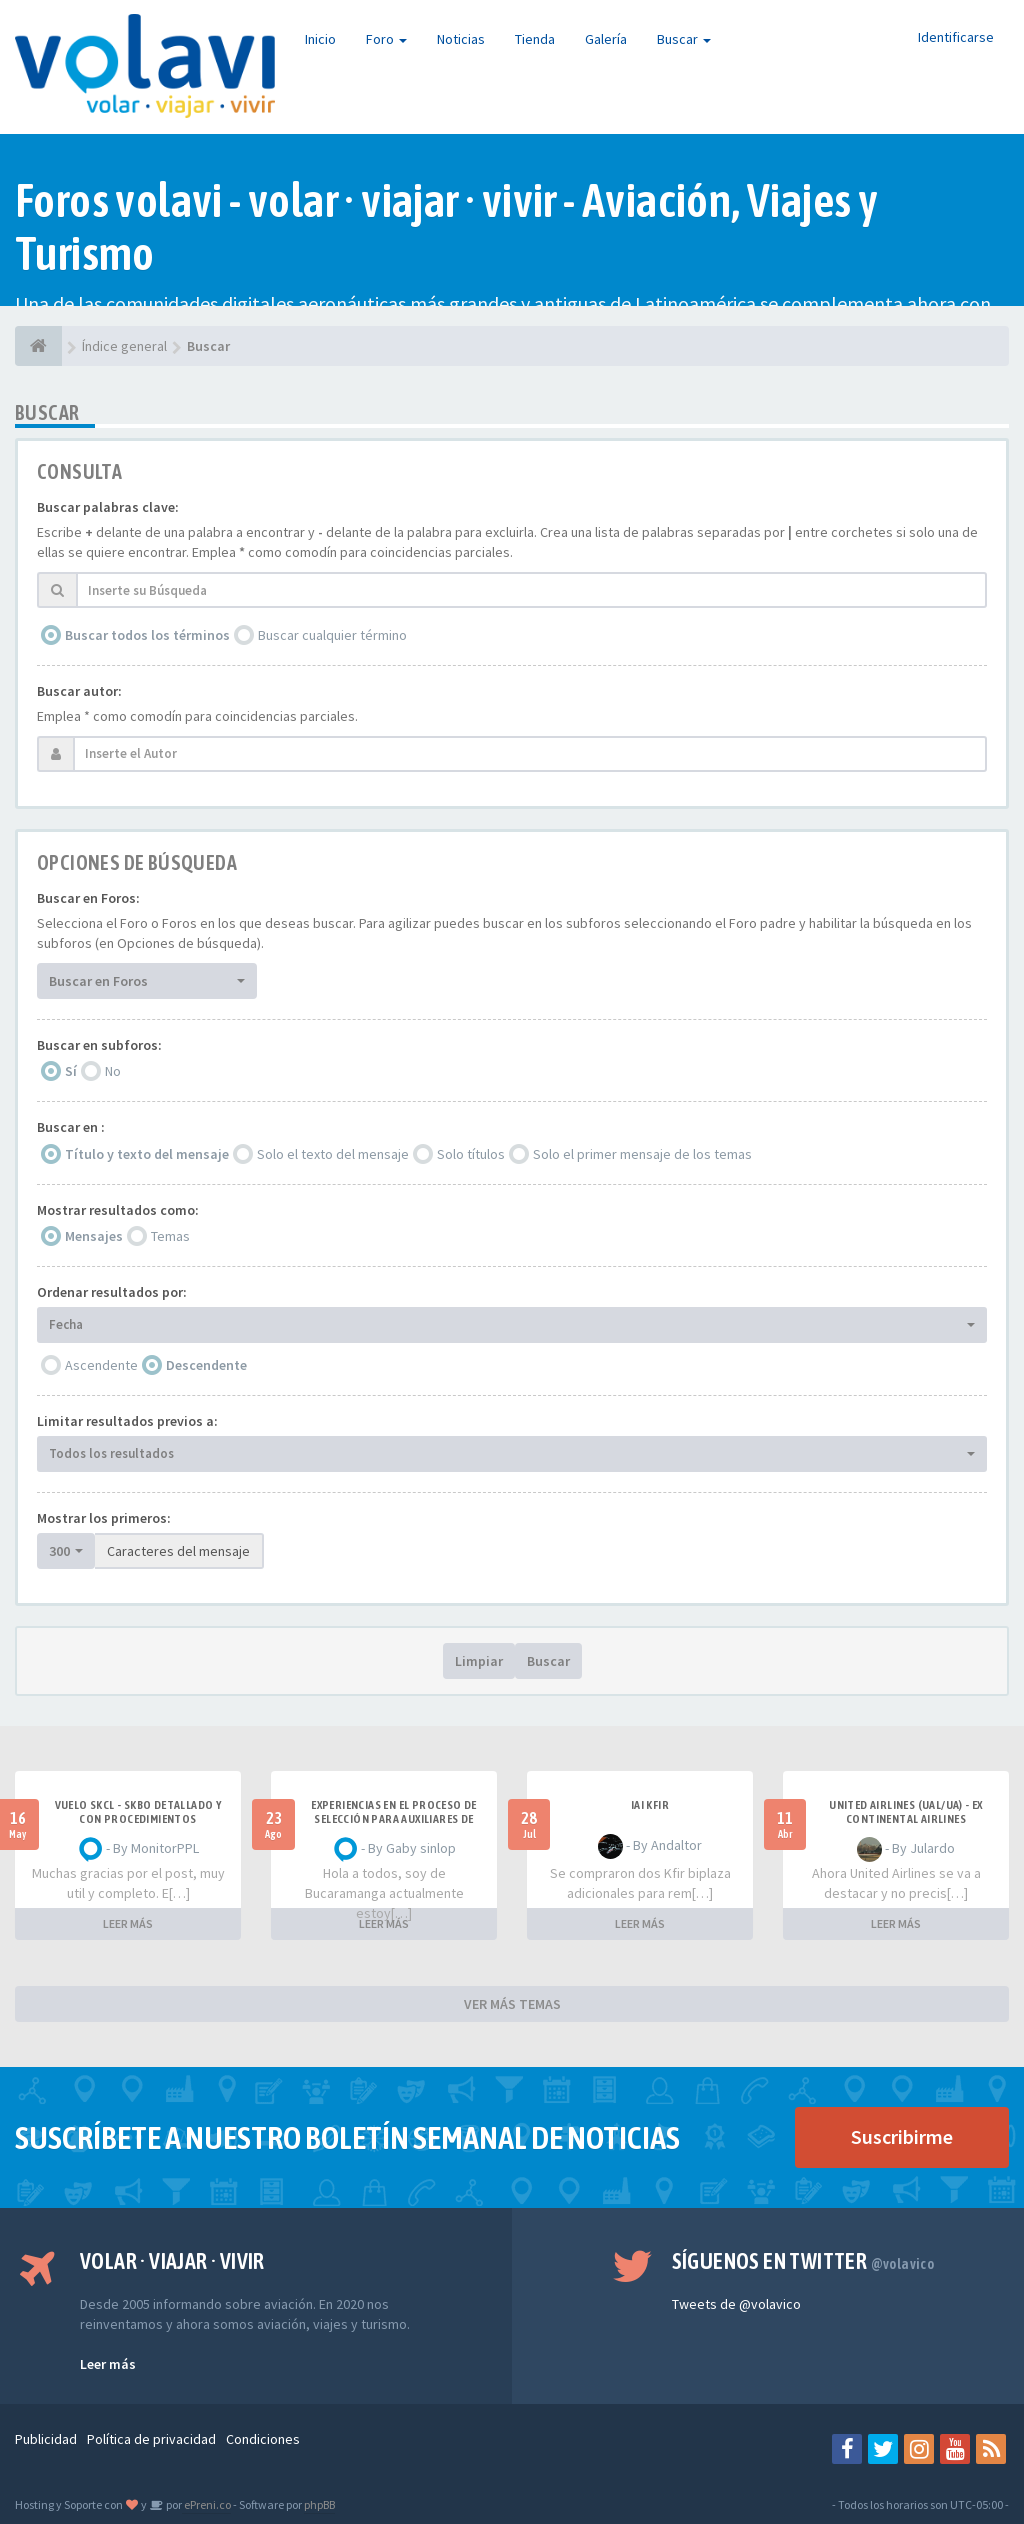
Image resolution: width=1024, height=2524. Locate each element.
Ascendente (101, 1365)
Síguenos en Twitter (803, 2261)
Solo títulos (471, 1154)
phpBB (319, 2504)
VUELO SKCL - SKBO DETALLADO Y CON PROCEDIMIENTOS (138, 1812)
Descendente (206, 1365)
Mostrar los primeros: (104, 1518)
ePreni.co (206, 2504)
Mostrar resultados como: (118, 1210)
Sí (71, 1071)
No (113, 1071)
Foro (386, 39)
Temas (170, 1236)
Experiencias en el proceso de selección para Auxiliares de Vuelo (394, 1819)
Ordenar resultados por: (112, 1292)
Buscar (684, 39)
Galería (606, 39)
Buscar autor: (79, 691)
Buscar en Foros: (88, 898)
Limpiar (479, 1661)
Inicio (320, 39)
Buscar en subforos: (99, 1045)
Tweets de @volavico (736, 2304)
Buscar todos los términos (147, 635)
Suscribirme (902, 2136)
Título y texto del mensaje (147, 1154)
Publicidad (46, 2439)
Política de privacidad (151, 2439)
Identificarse (956, 37)
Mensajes (94, 1236)
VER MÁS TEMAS (512, 2004)
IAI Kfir (650, 1805)
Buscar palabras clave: (108, 507)
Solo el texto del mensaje (333, 1154)
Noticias (461, 39)
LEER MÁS (128, 1923)
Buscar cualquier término (332, 635)
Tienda (535, 39)
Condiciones (263, 2439)
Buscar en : (71, 1127)
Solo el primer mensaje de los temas (642, 1154)
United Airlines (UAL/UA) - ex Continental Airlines (906, 1812)
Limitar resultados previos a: (127, 1421)
